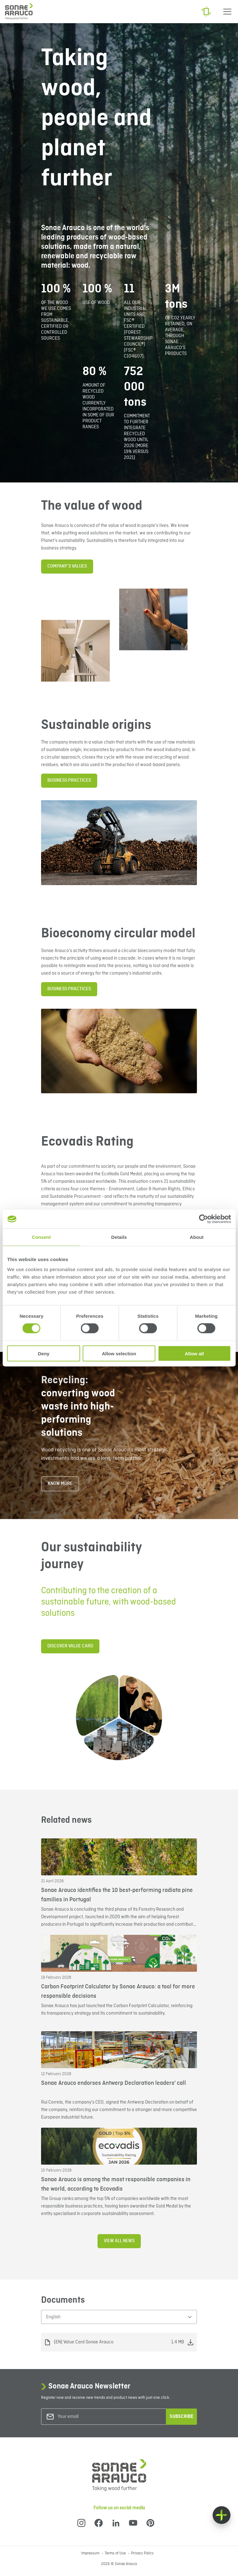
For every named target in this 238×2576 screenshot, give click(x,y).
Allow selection (119, 1353)
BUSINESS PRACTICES (69, 780)
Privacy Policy (142, 2553)
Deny (44, 1353)
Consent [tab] (41, 1237)
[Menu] (227, 11)
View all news (119, 2241)
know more (60, 1483)
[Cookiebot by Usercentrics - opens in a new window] (203, 1219)
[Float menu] (221, 2515)
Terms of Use (116, 2553)
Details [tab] (119, 1237)
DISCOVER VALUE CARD (70, 1646)
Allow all (194, 1353)
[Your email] (83, 2417)
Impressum (90, 2553)
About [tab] (197, 1237)
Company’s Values (67, 566)
